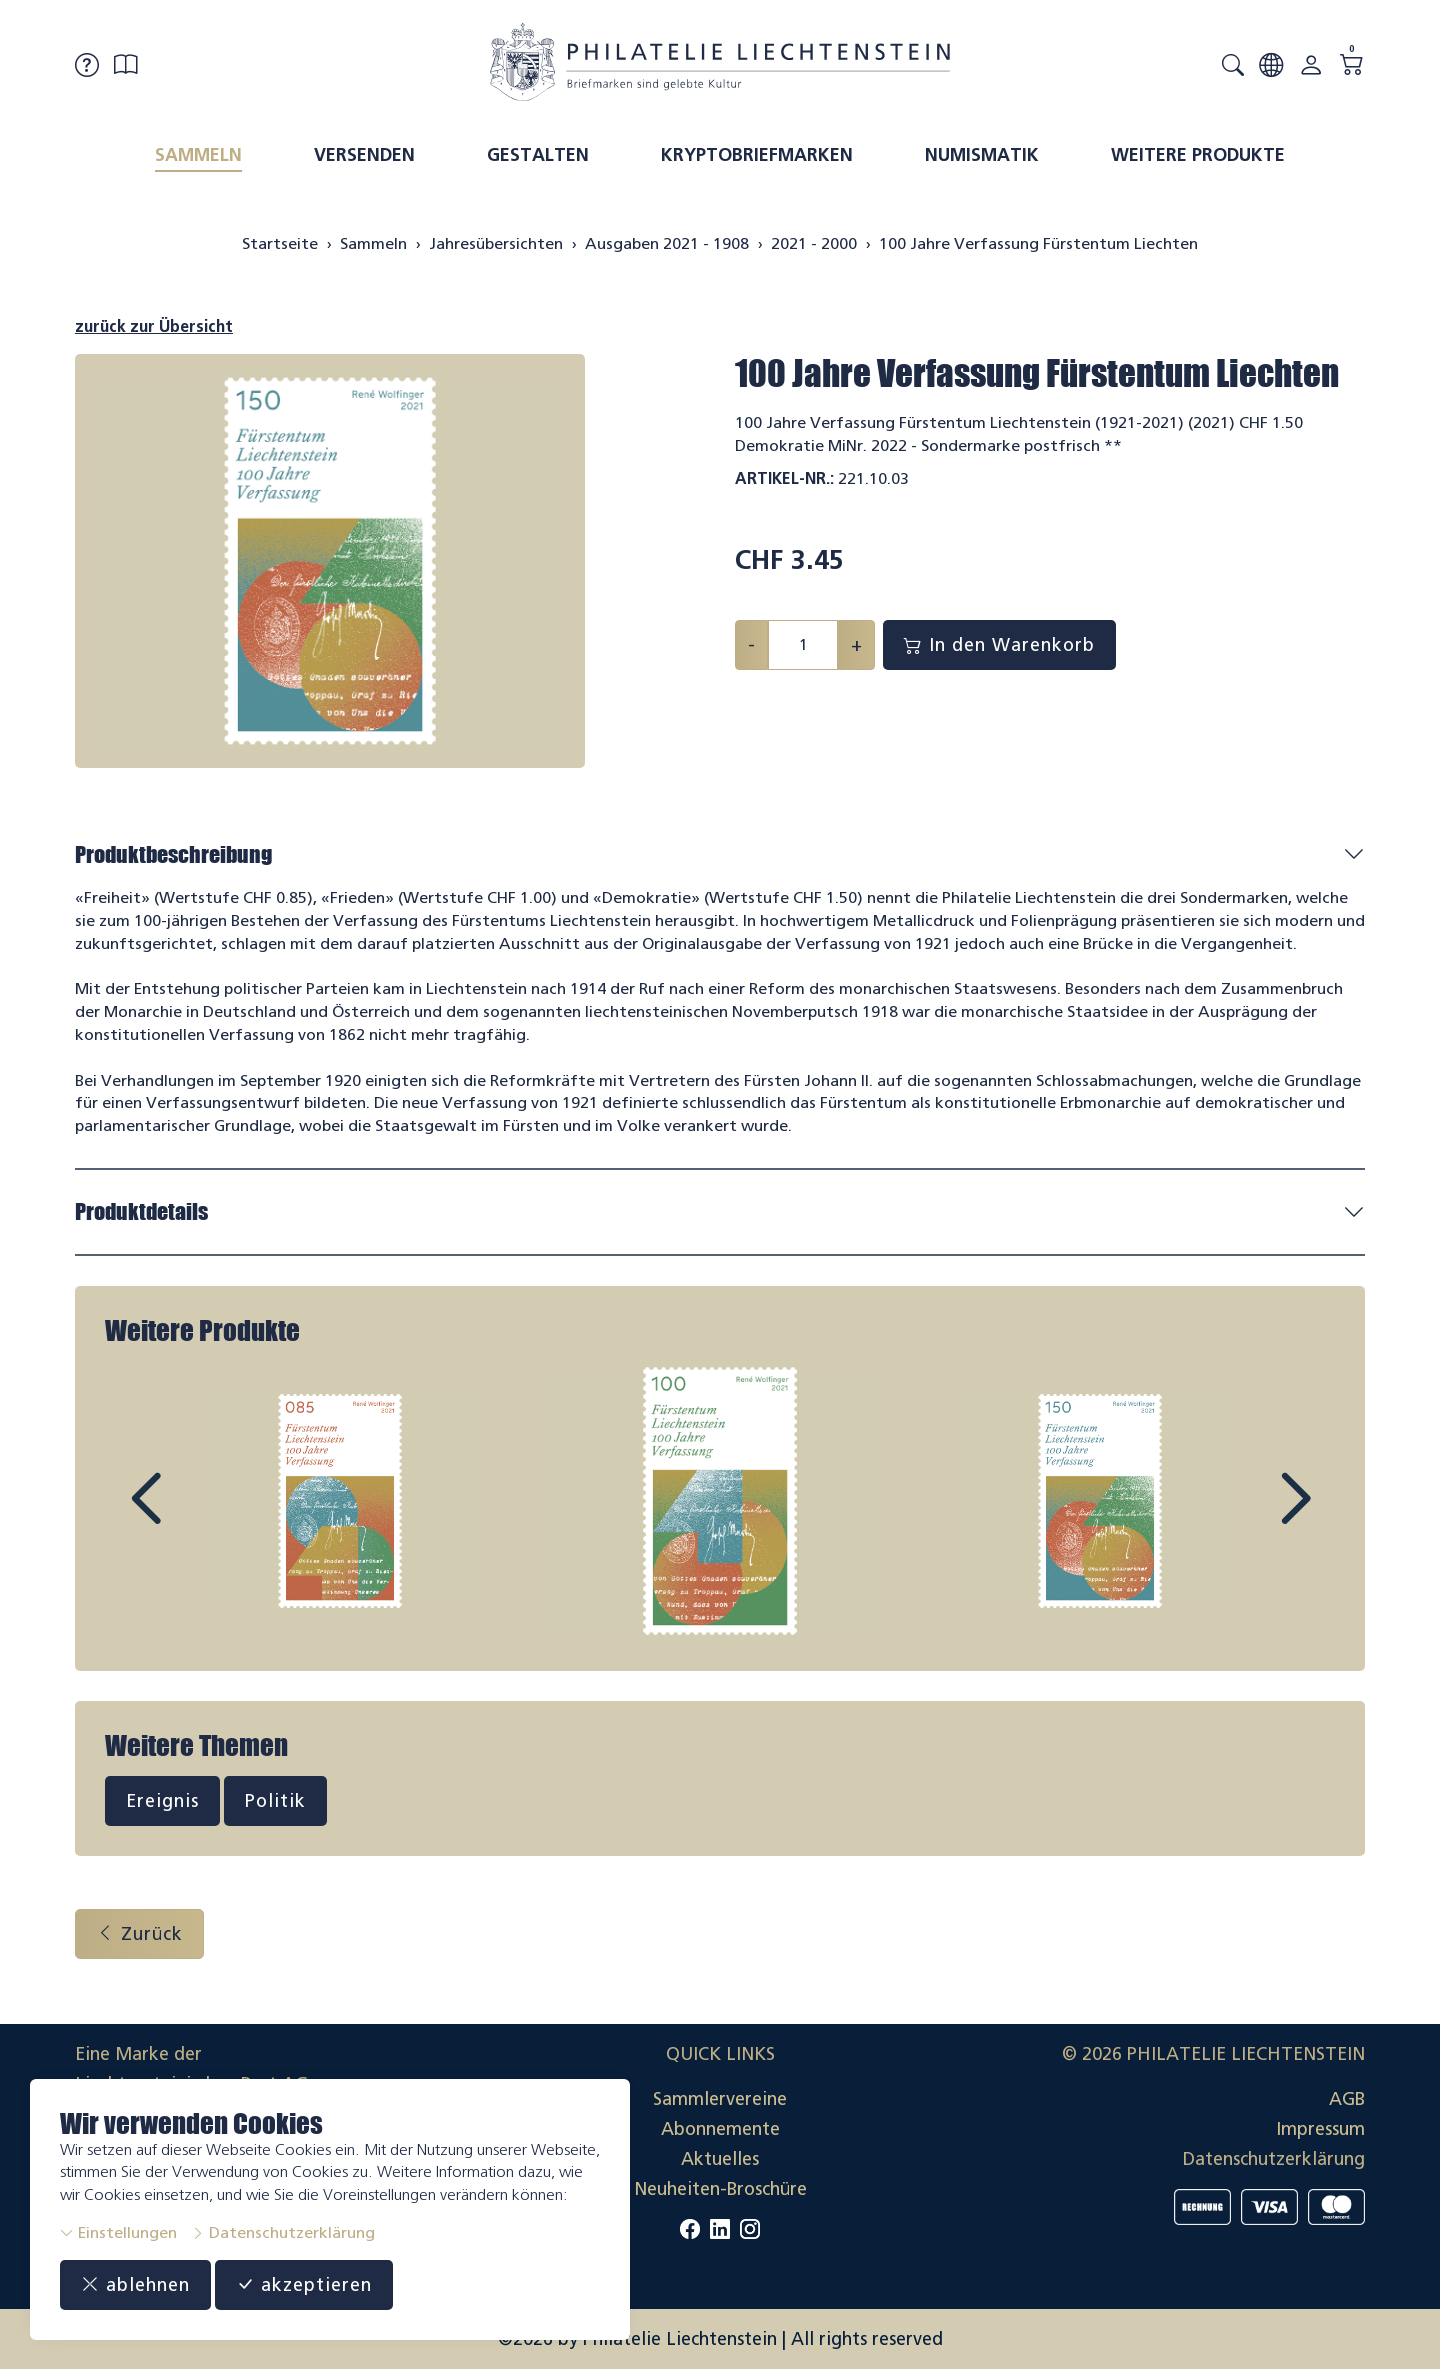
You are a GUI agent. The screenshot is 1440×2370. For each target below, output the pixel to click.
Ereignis (162, 1801)
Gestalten (538, 155)
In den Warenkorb (999, 645)
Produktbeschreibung (173, 854)
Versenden (364, 155)
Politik (275, 1801)
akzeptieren (304, 2285)
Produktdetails (141, 1211)
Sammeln (198, 155)
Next (1249, 1517)
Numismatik (982, 155)
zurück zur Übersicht (154, 326)
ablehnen (135, 2285)
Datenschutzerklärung (283, 2232)
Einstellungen (118, 2232)
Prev (191, 1517)
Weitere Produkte (1198, 155)
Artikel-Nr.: (784, 478)
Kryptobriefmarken (757, 155)
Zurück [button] (139, 1934)
